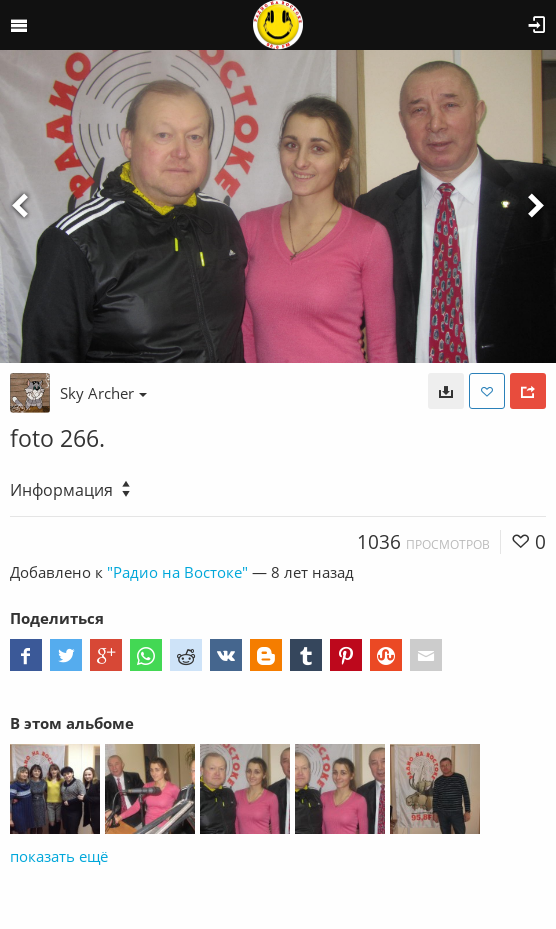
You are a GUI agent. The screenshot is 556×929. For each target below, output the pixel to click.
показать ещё (59, 856)
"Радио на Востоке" (177, 572)
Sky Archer (103, 393)
